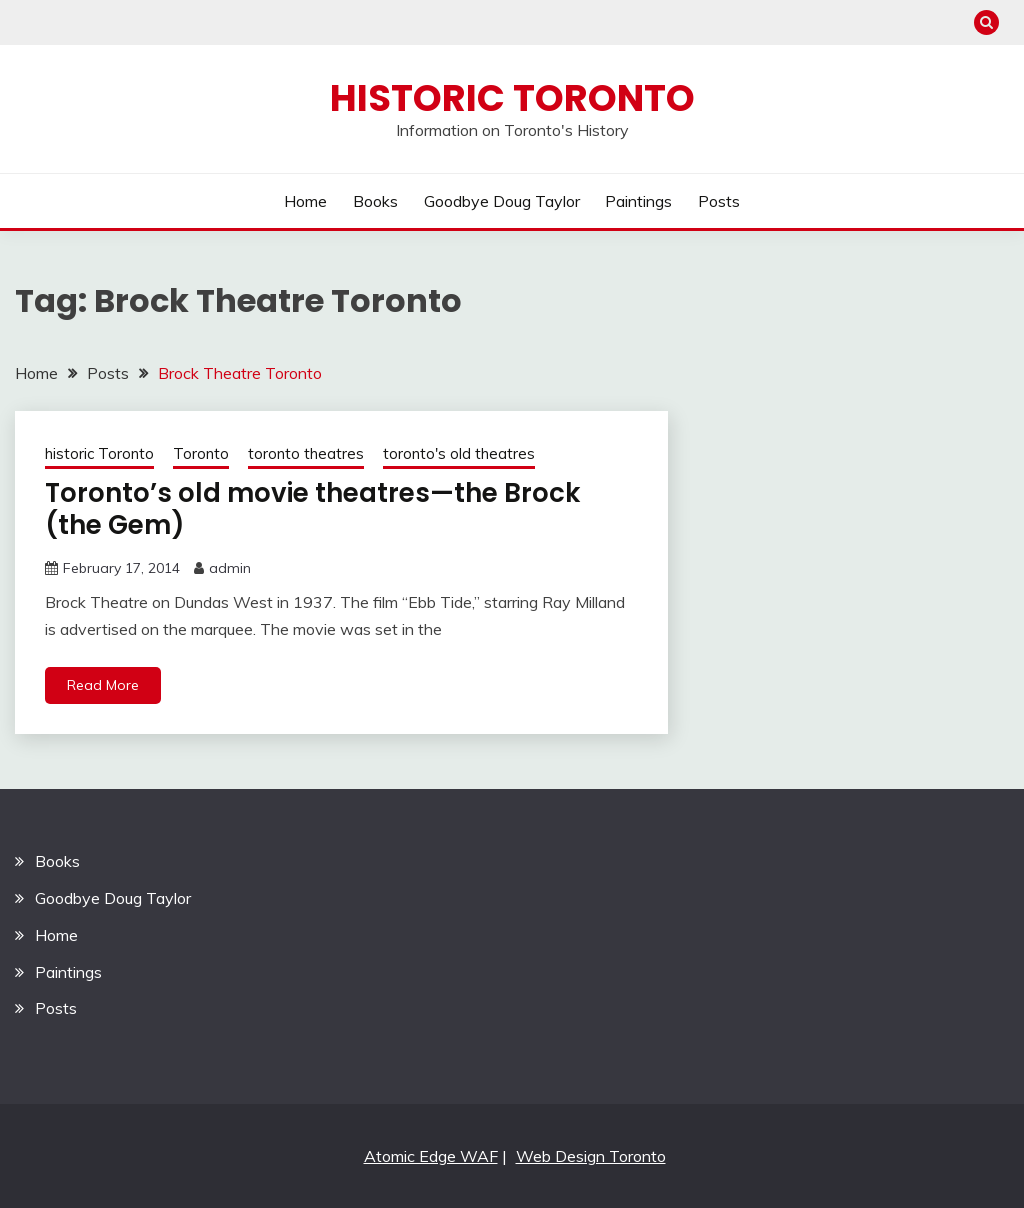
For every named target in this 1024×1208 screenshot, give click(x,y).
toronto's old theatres (459, 453)
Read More (103, 685)
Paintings (638, 201)
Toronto (201, 453)
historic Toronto (99, 453)
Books (375, 201)
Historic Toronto (512, 98)
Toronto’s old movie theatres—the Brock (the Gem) (312, 509)
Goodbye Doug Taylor (502, 201)
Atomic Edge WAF (431, 1156)
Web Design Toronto (591, 1156)
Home (305, 201)
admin (230, 568)
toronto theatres (306, 453)
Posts (719, 201)
